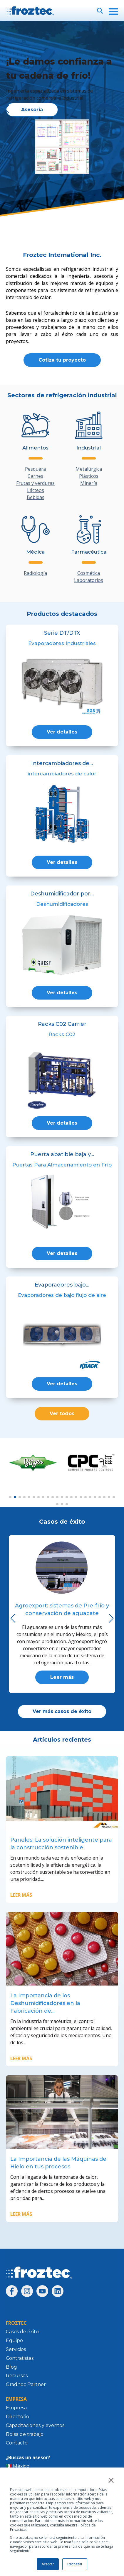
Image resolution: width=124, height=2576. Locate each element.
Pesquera (35, 469)
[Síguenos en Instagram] (27, 2291)
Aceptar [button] (48, 2564)
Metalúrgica (89, 469)
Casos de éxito (22, 2331)
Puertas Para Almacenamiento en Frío (62, 1165)
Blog (11, 2367)
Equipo (14, 2340)
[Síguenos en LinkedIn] (57, 2291)
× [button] (111, 2480)
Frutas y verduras (35, 483)
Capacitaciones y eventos (35, 2425)
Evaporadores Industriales (62, 643)
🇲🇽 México (17, 2466)
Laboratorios (88, 580)
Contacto (17, 2443)
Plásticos (88, 476)
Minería (88, 483)
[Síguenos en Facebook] (12, 2291)
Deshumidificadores (62, 904)
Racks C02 (62, 1034)
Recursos (17, 2375)
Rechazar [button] (74, 2564)
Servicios (16, 2349)
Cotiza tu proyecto (62, 360)
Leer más (62, 1677)
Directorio (17, 2416)
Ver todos (62, 1413)
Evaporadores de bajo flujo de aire (62, 1295)
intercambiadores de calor (62, 774)
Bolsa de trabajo (24, 2434)
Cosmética (88, 573)
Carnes (35, 476)
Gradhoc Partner (26, 2384)
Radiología (35, 573)
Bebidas (35, 497)
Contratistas (19, 2358)
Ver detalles (62, 732)
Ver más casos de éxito (62, 1711)
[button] (117, 109)
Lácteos (35, 490)
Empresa (16, 2408)
